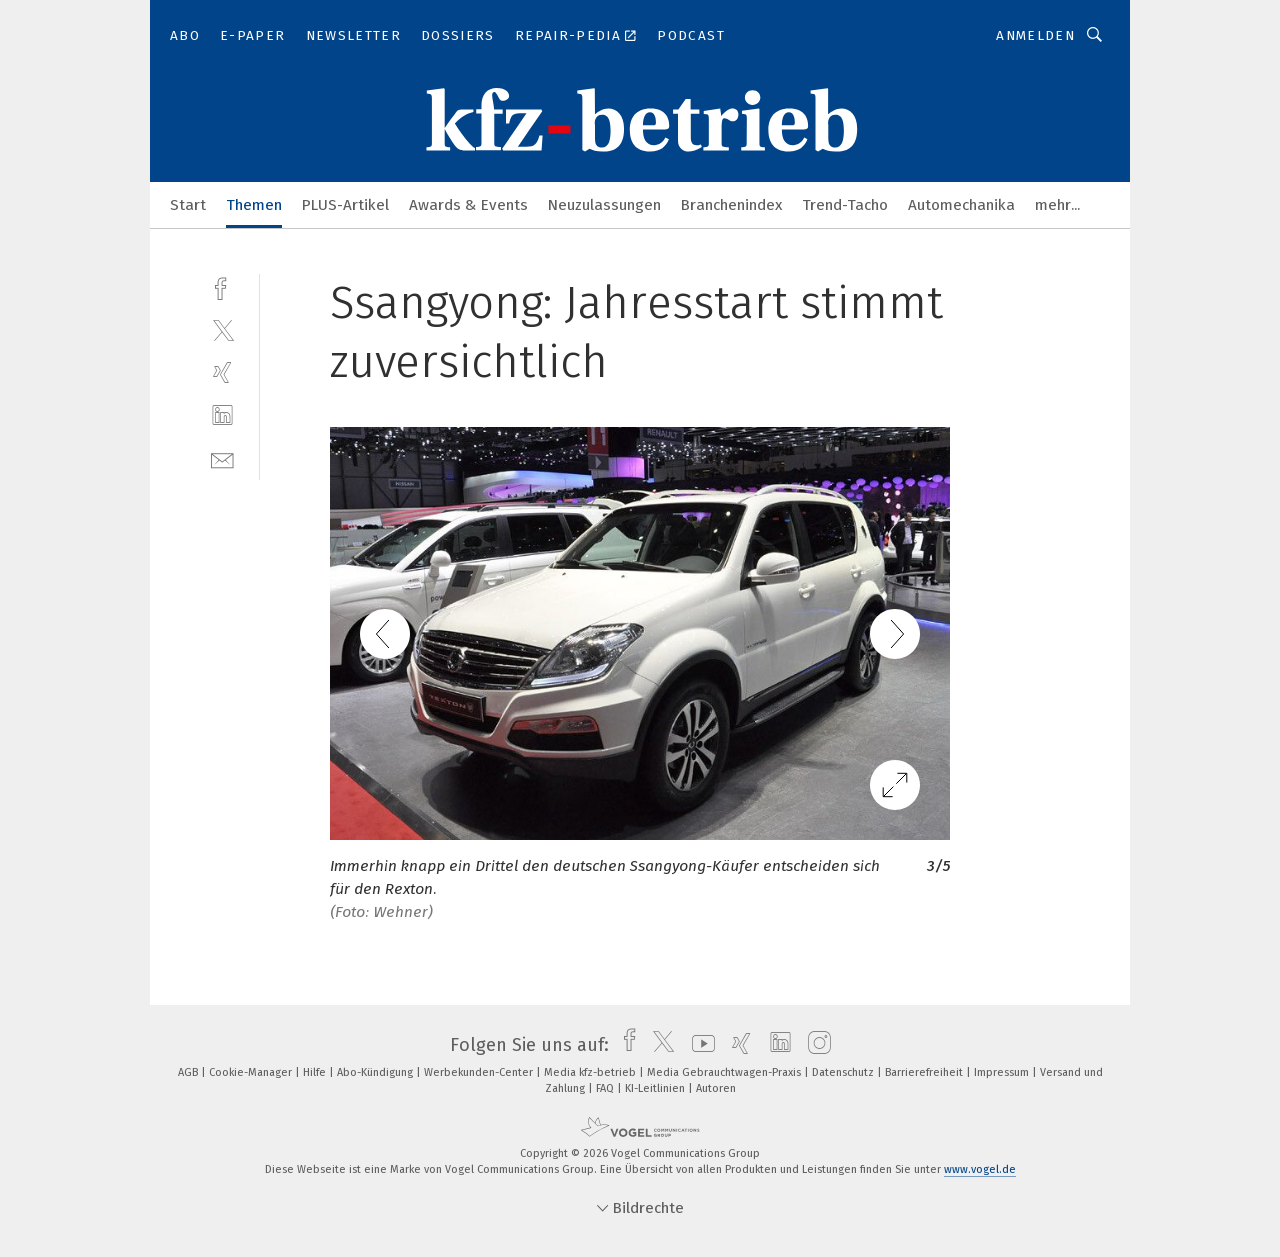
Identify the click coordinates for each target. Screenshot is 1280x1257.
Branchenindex (731, 205)
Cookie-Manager (252, 1072)
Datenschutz (844, 1072)
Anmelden (1035, 35)
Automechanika (961, 205)
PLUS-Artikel (345, 205)
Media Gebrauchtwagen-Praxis (725, 1072)
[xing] (222, 372)
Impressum (1003, 1072)
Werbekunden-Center (480, 1072)
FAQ (606, 1088)
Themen (254, 205)
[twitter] (222, 329)
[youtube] (698, 1045)
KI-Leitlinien (656, 1088)
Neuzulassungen (604, 205)
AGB (189, 1072)
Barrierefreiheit (925, 1072)
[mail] (222, 458)
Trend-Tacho (845, 205)
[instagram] (814, 1045)
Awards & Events (468, 205)
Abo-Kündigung (376, 1072)
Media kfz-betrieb (591, 1072)
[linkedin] (222, 415)
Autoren (716, 1088)
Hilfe (316, 1072)
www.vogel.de (980, 1169)
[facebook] (222, 286)
